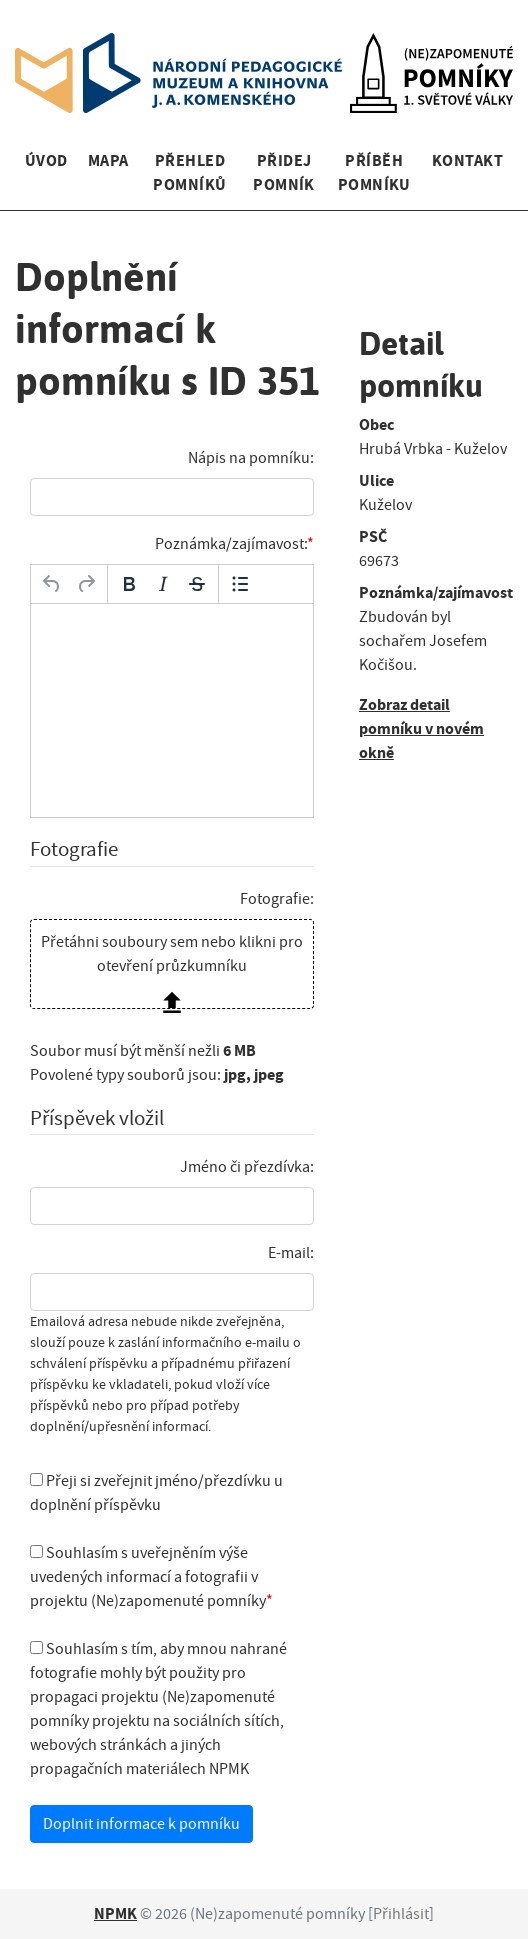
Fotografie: (277, 899)
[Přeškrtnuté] (197, 584)
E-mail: (291, 1253)
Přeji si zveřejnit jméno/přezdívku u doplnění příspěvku (156, 1493)
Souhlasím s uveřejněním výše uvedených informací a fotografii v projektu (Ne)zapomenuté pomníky (148, 1577)
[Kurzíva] (163, 584)
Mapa (108, 160)
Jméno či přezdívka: (247, 1167)
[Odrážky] (240, 584)
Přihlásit (401, 1914)
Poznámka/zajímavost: (231, 544)
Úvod (46, 160)
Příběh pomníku (374, 172)
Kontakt (467, 160)
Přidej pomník (284, 172)
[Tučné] (129, 584)
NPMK (115, 1913)
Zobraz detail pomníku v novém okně (421, 728)
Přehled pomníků (189, 172)
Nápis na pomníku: (251, 458)
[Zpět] (52, 584)
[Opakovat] (86, 584)
